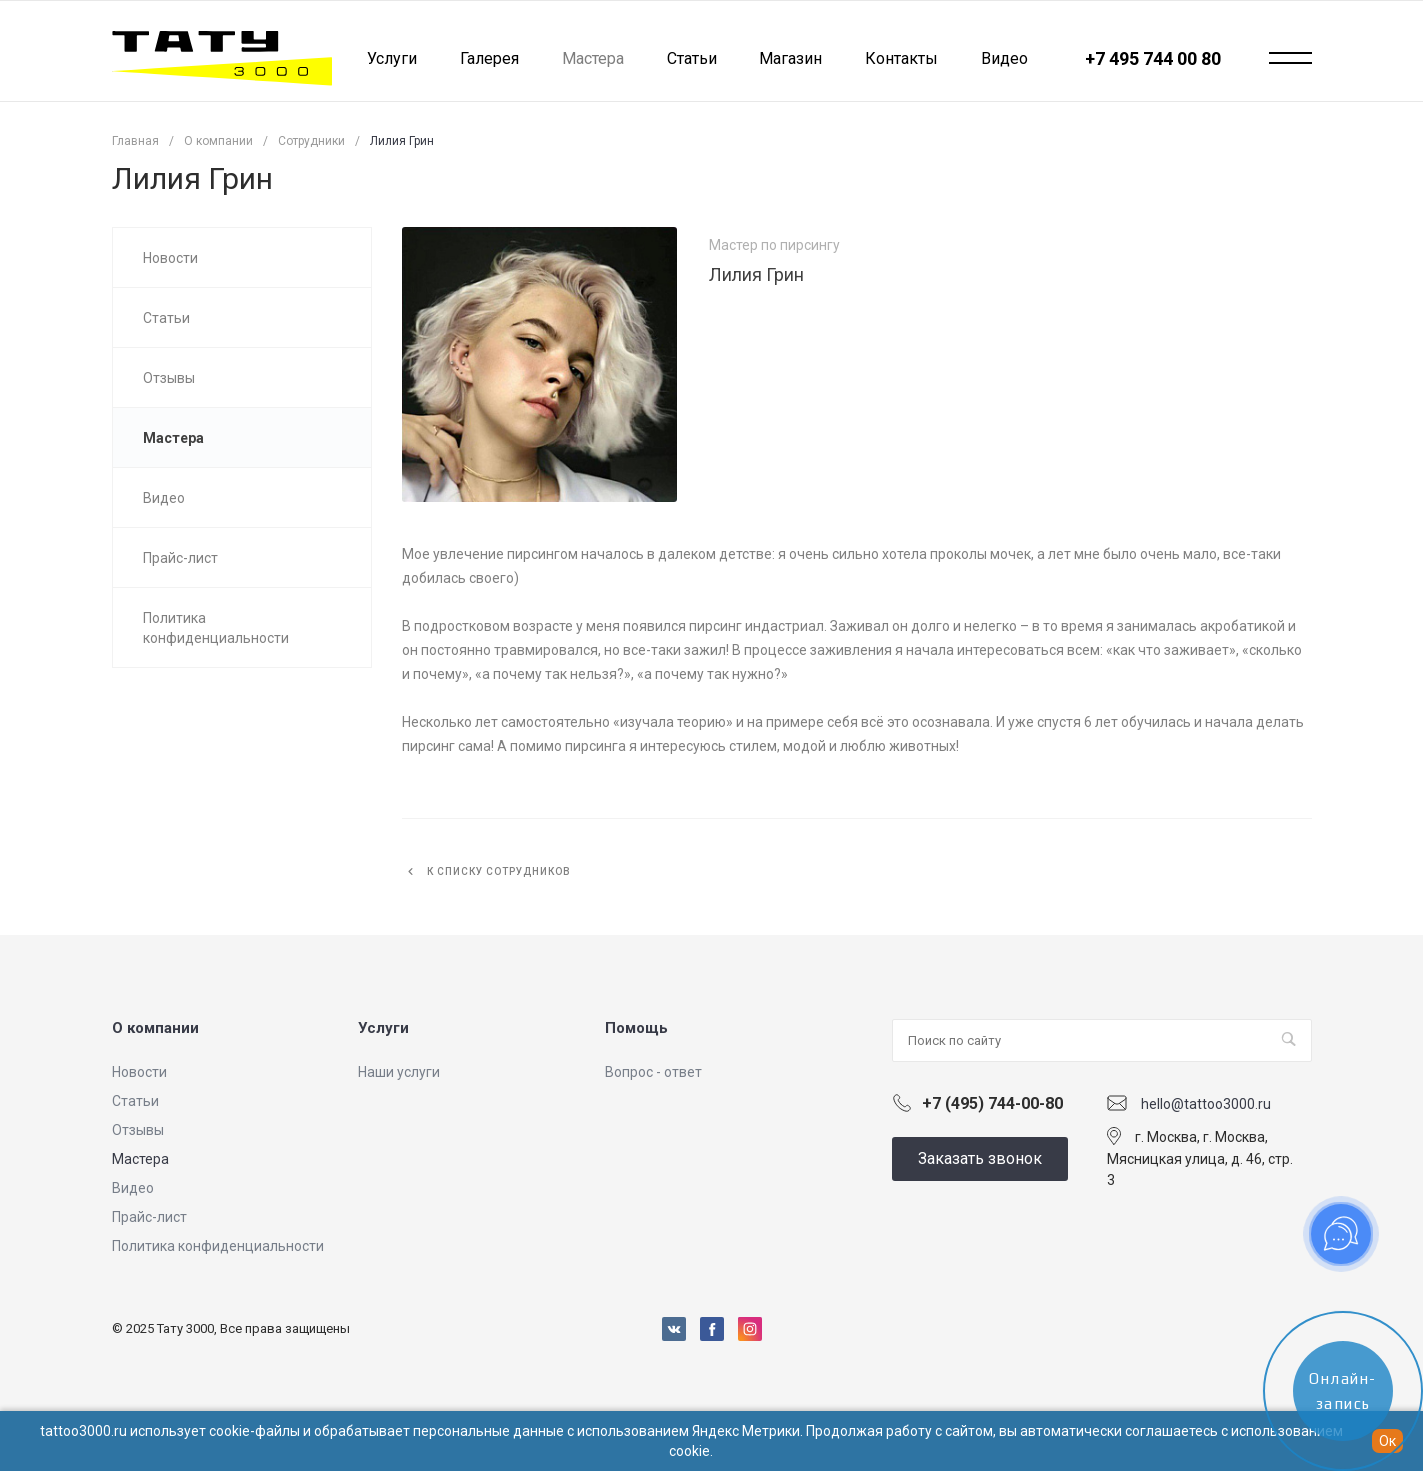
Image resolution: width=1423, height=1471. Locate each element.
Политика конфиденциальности (218, 1246)
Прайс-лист (149, 1217)
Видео (1004, 59)
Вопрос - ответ (653, 1072)
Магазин (790, 59)
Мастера (140, 1159)
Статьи (692, 59)
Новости (139, 1072)
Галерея (489, 59)
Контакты (901, 59)
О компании (155, 1028)
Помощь (636, 1028)
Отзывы (138, 1130)
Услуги (392, 59)
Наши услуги (399, 1072)
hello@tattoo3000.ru (1206, 1104)
